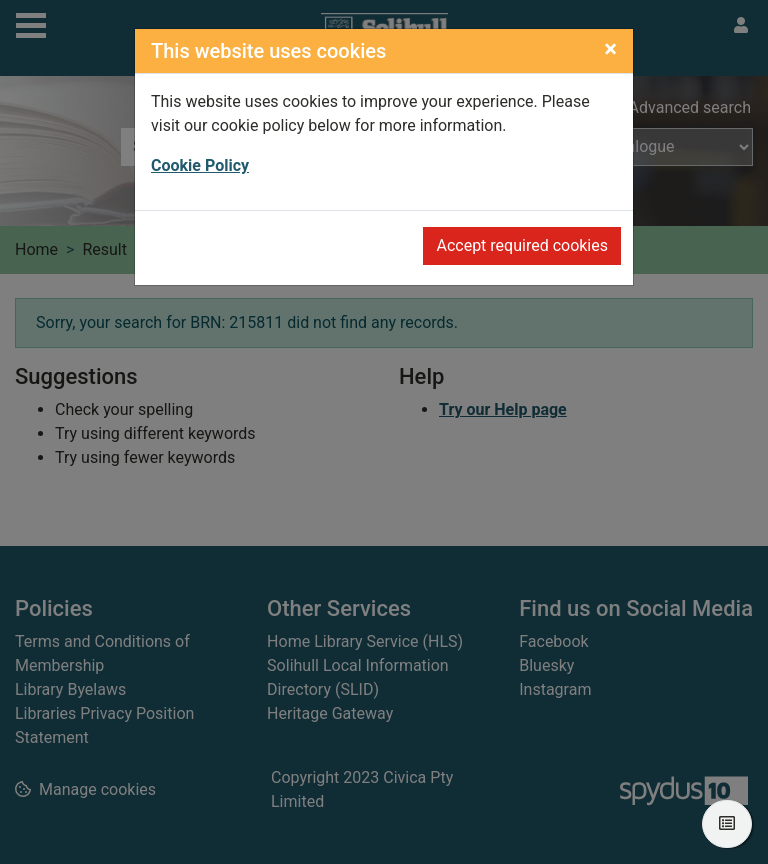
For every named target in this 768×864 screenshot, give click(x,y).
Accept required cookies (522, 245)
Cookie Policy (200, 165)
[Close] (610, 49)
